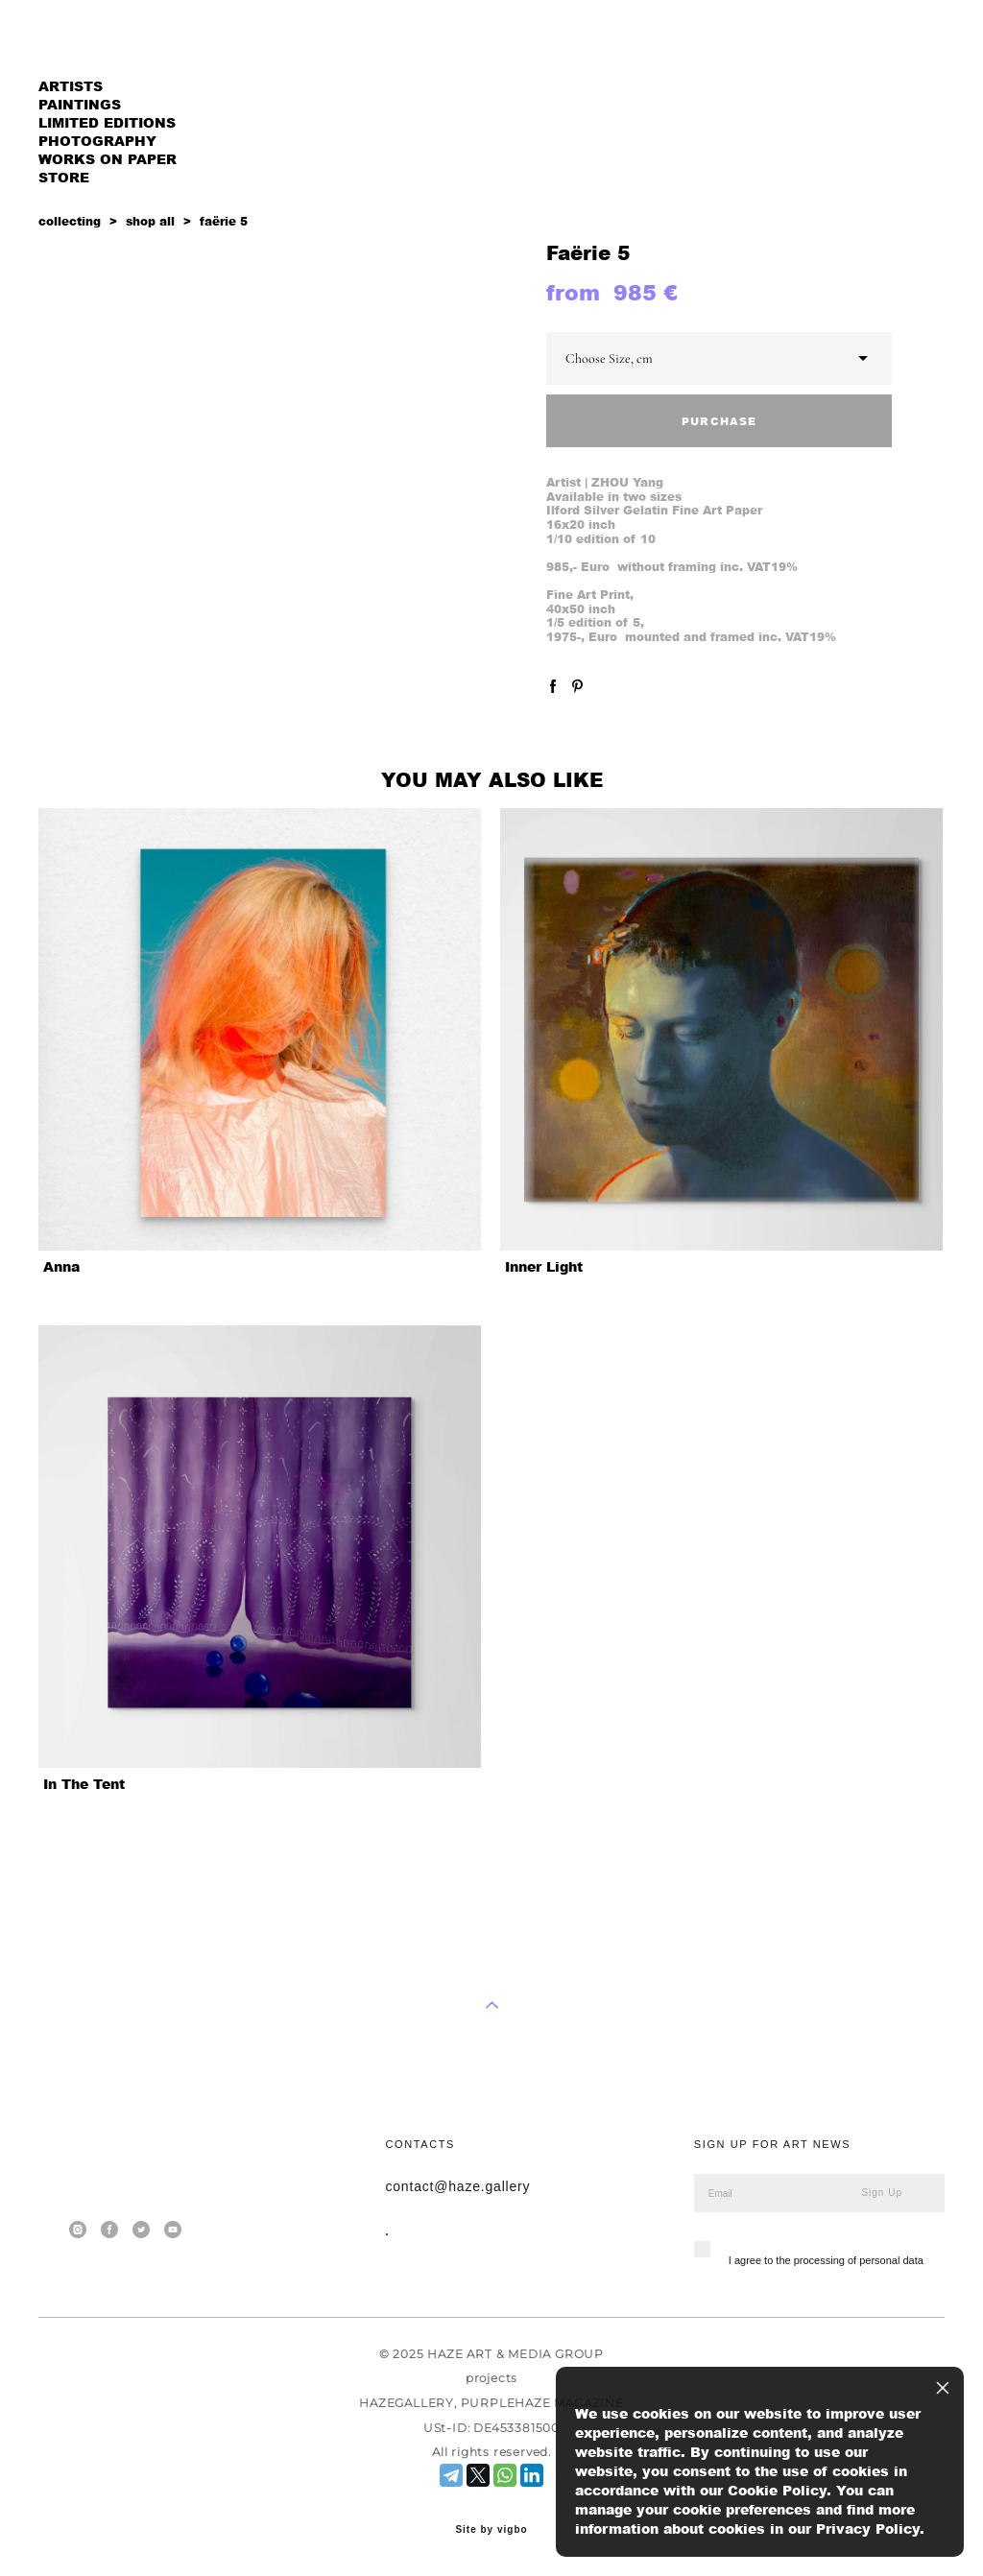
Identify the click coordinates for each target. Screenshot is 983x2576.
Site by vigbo (491, 2530)
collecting (69, 221)
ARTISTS (70, 86)
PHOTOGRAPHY (97, 140)
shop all (150, 221)
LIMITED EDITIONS (107, 122)
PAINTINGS (79, 104)
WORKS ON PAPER (107, 159)
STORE (63, 177)
